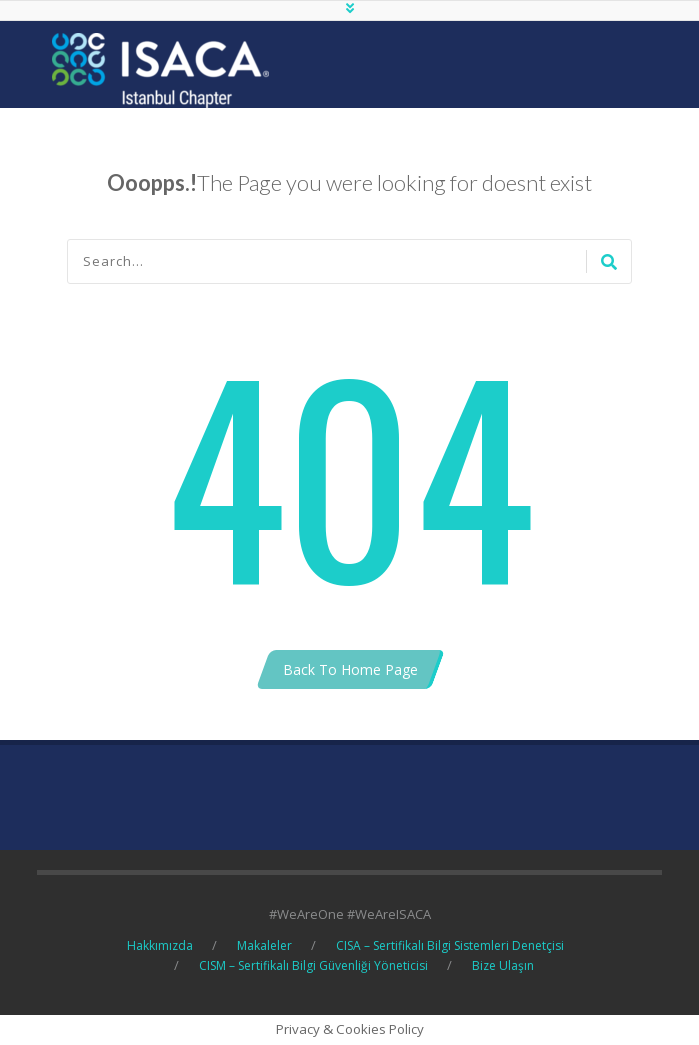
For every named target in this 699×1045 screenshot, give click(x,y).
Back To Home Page (350, 669)
